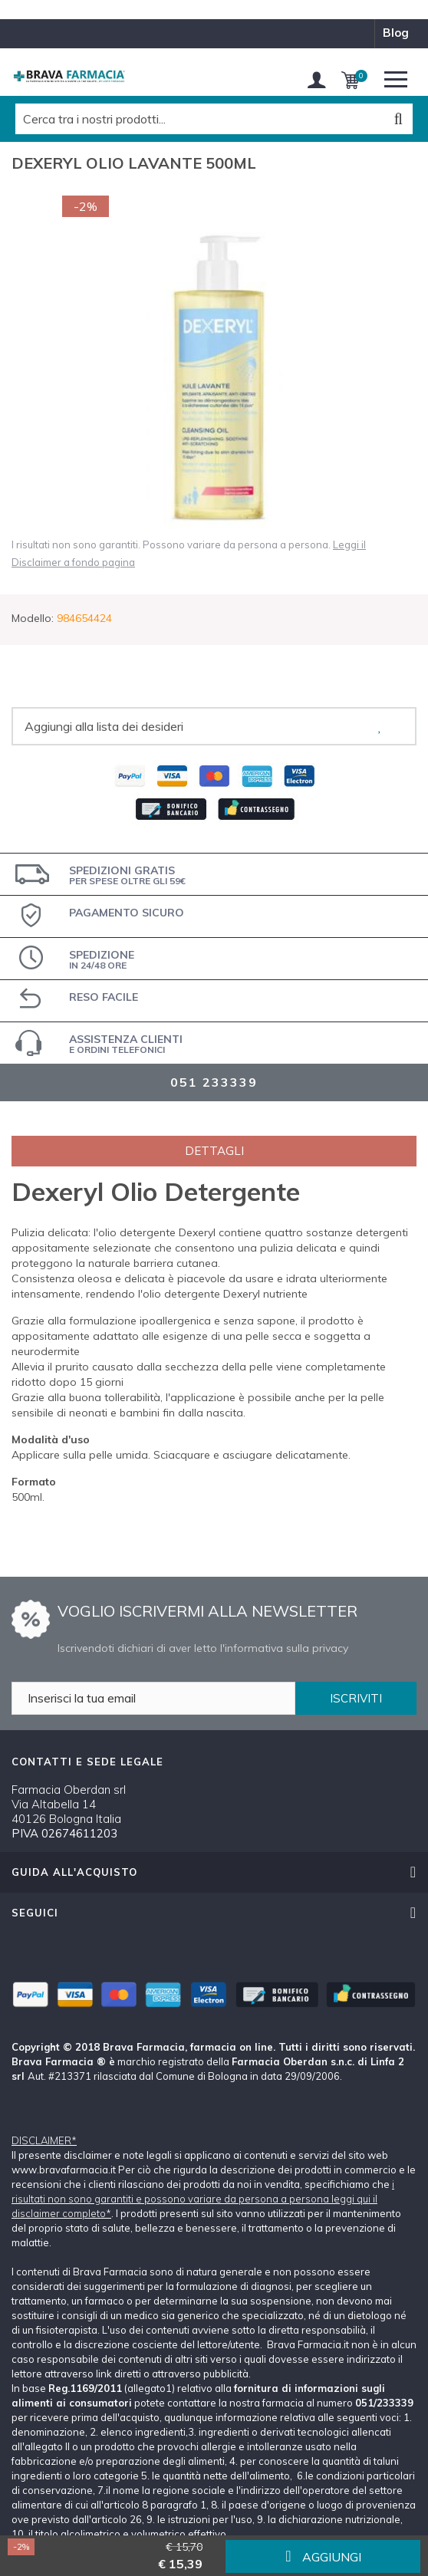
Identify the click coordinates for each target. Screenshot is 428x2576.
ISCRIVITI (356, 1698)
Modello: (33, 618)
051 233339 (214, 1082)
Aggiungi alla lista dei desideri (104, 726)
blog (396, 32)
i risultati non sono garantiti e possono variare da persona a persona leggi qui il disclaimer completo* (203, 2198)
